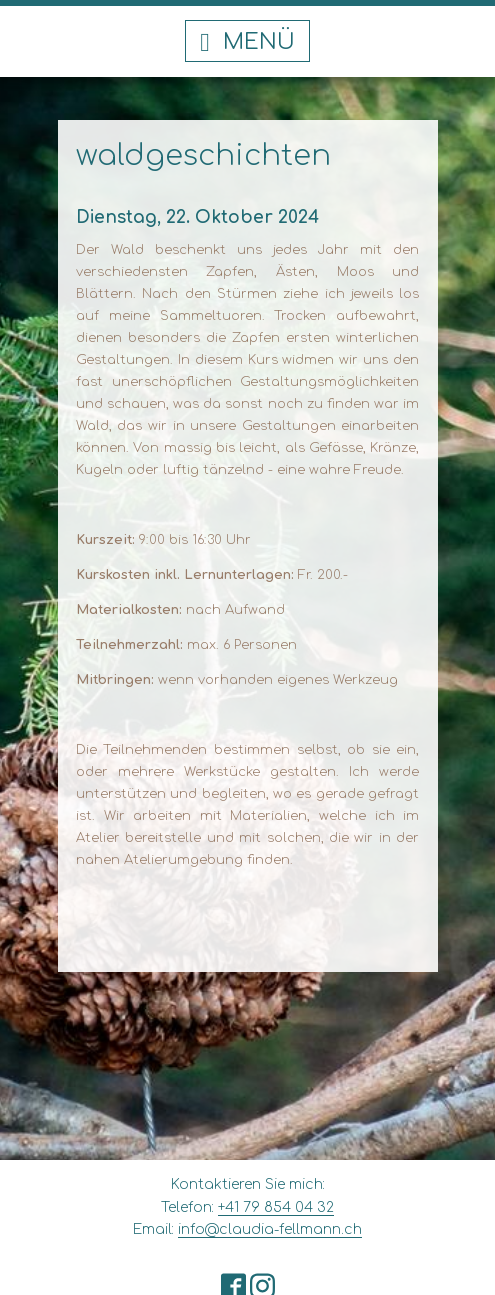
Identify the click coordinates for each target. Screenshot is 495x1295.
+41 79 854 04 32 (276, 1207)
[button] (247, 41)
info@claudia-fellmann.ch (270, 1229)
